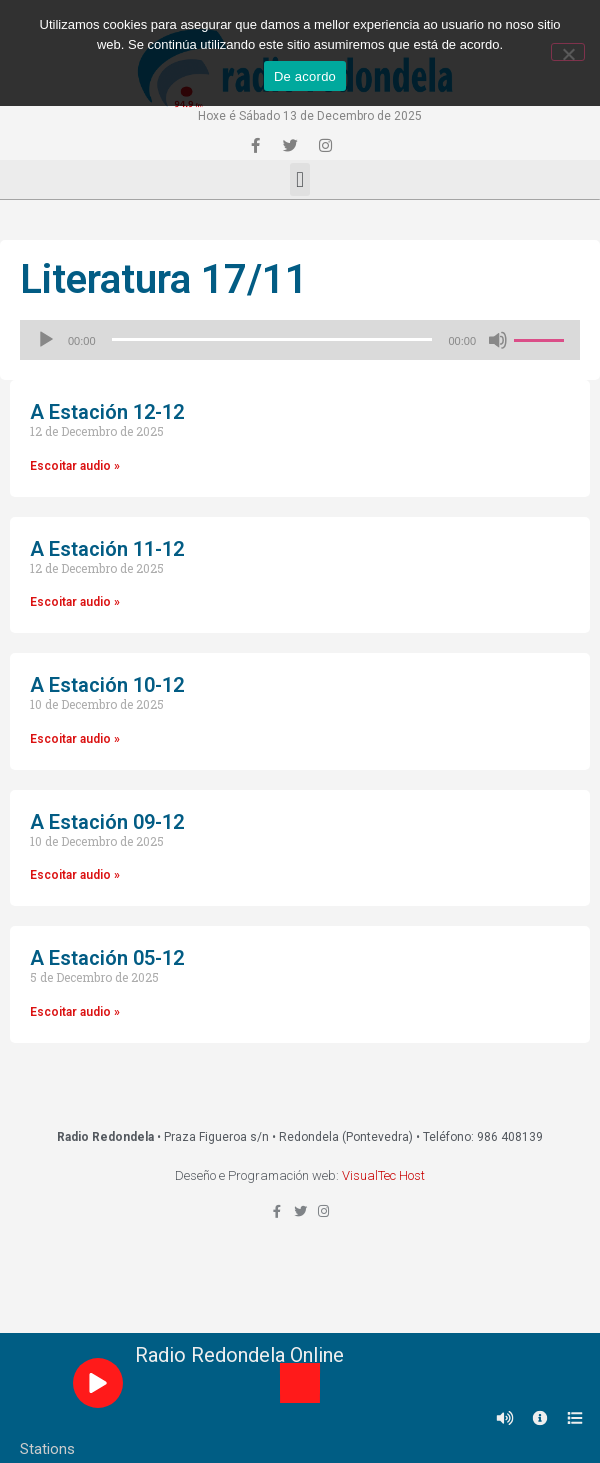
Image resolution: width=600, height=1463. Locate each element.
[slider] (272, 339)
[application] (300, 340)
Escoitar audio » (75, 466)
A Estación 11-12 (107, 549)
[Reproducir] (46, 340)
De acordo (305, 76)
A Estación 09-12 (107, 822)
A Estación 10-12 (107, 685)
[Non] (568, 52)
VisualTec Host (383, 1175)
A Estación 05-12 (107, 958)
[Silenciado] (498, 340)
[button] (299, 179)
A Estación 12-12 (107, 412)
